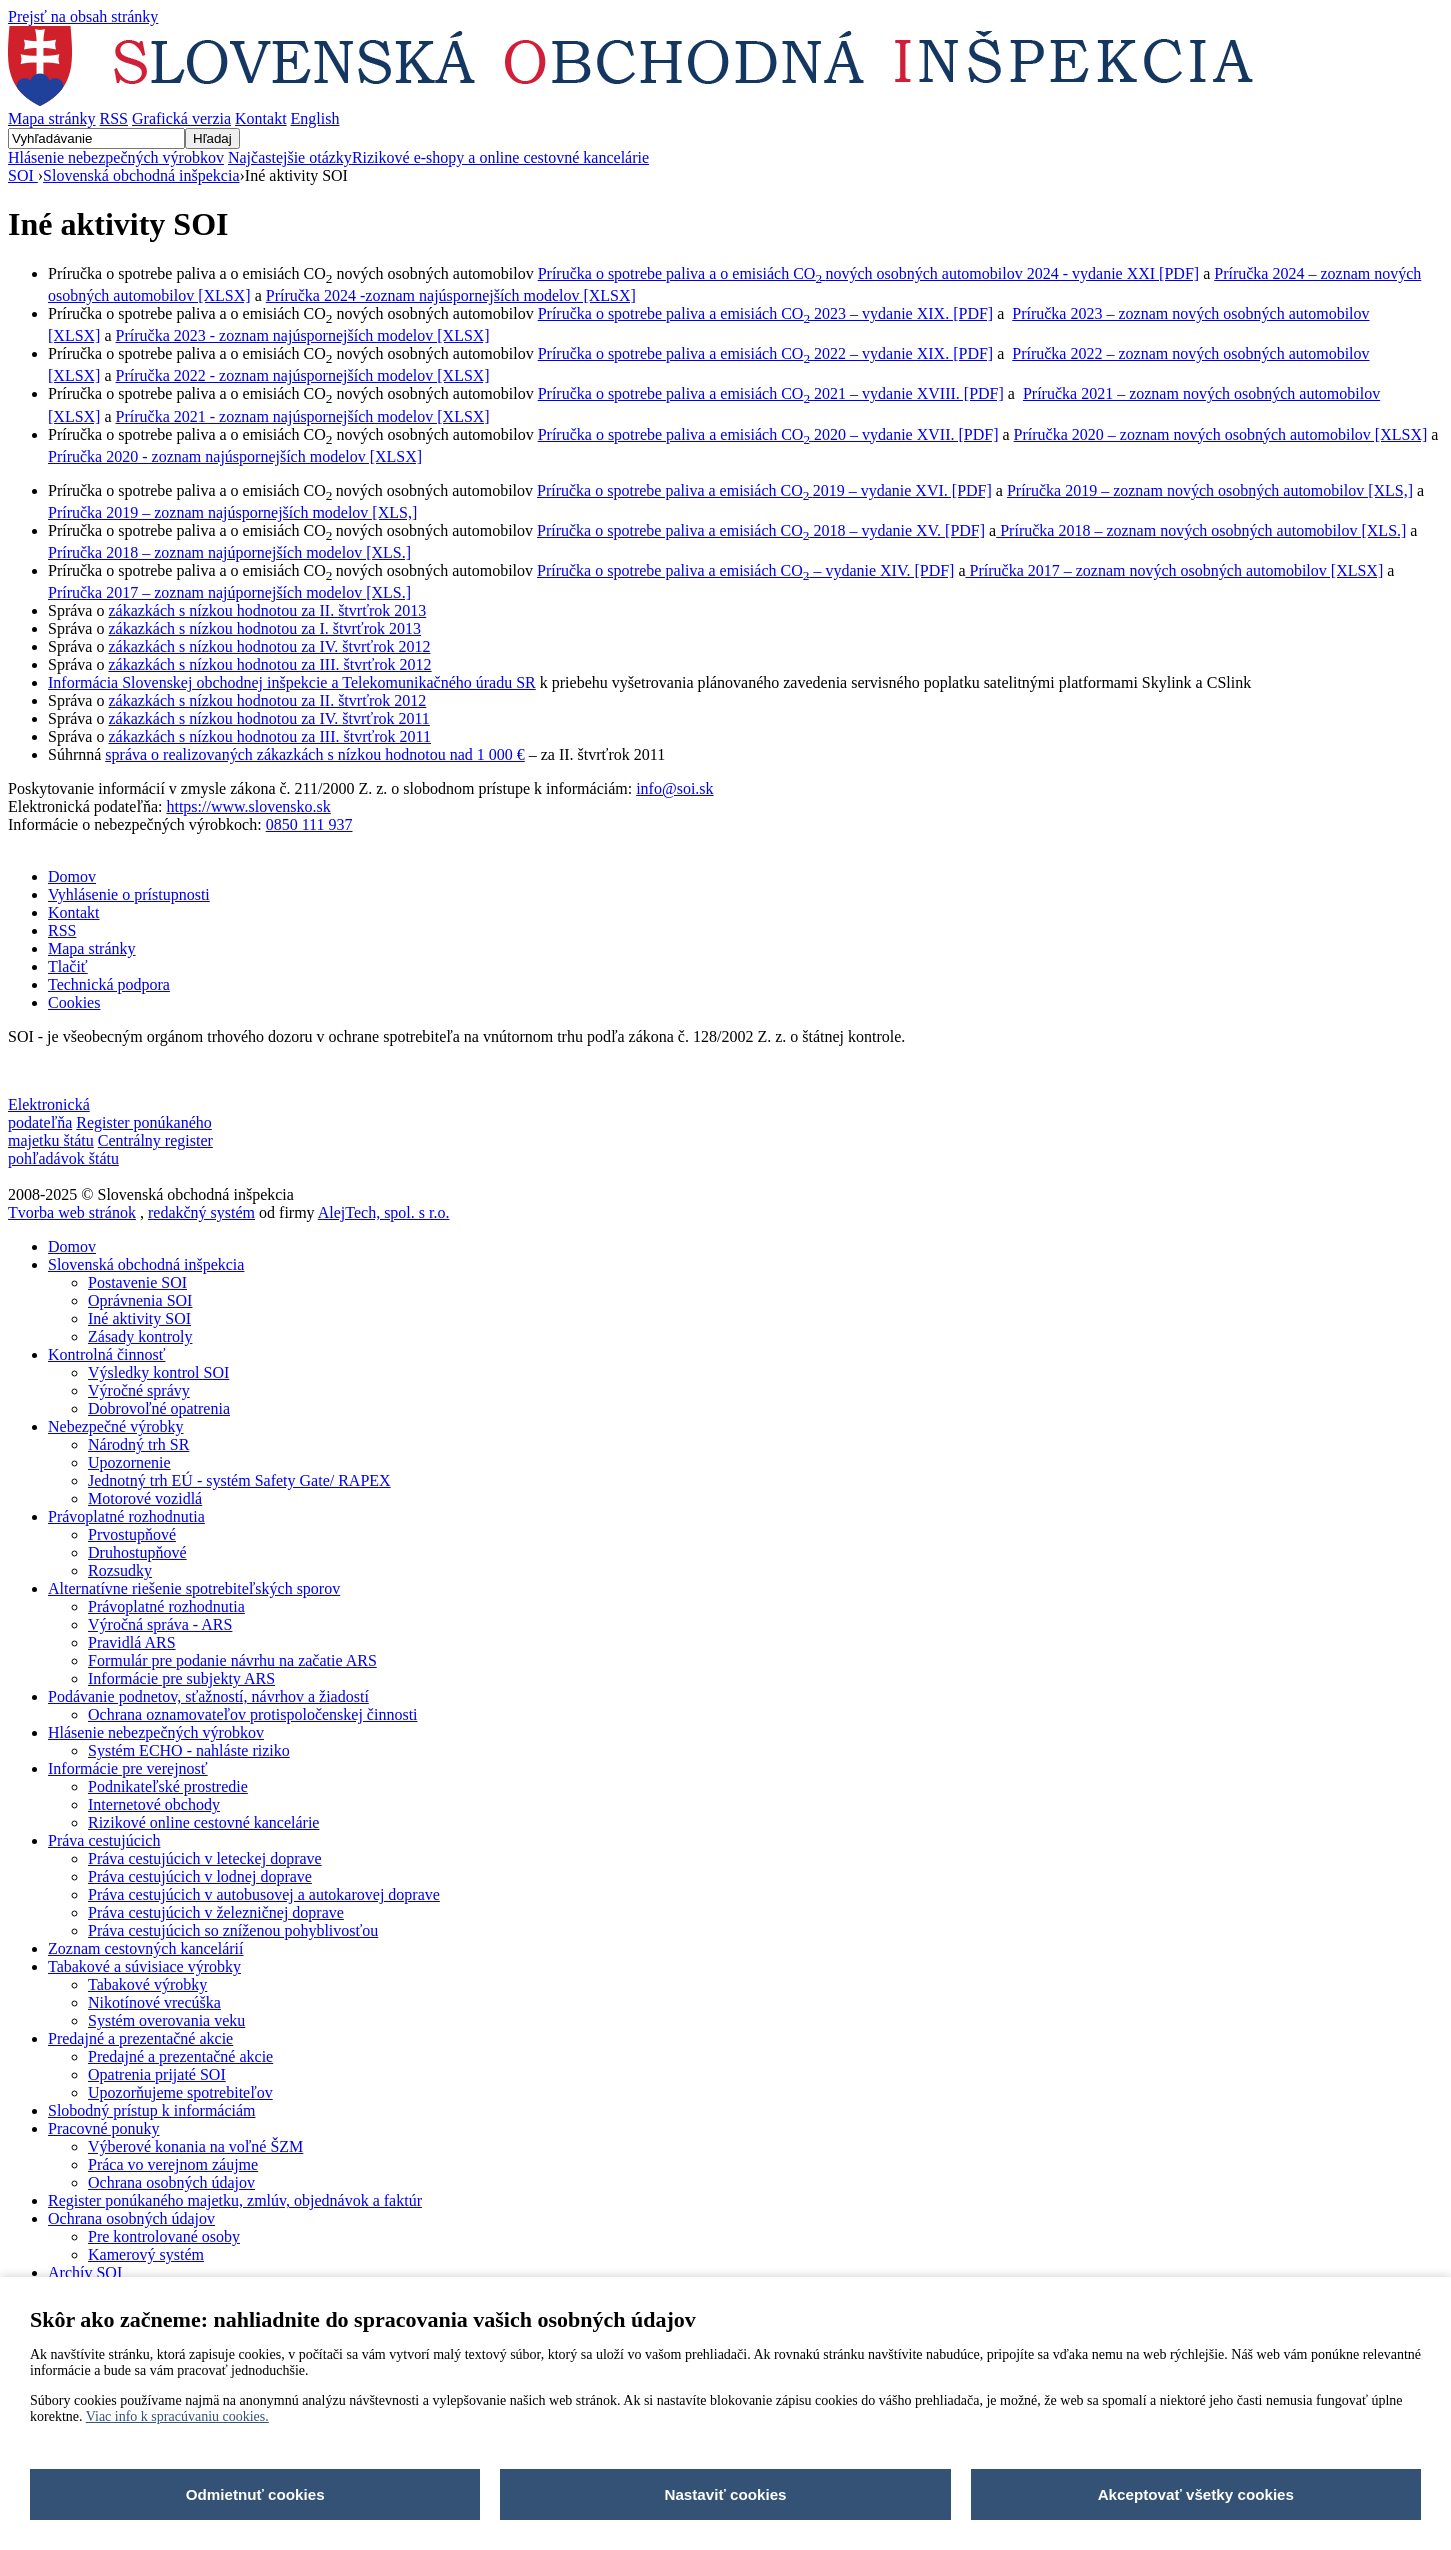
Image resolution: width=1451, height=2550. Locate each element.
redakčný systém (201, 1212)
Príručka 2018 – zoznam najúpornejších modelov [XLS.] (229, 552)
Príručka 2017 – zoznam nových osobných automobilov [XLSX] (1175, 570)
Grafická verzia (181, 118)
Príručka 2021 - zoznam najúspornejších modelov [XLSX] (303, 416)
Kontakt (261, 118)
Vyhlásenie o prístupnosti (129, 894)
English (315, 118)
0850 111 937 (309, 824)
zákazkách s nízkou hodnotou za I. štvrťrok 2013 (264, 628)
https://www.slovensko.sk (248, 806)
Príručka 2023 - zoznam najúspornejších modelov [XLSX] (303, 335)
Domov (72, 876)
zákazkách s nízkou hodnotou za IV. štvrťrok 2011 (268, 718)
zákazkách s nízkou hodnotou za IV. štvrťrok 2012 (269, 646)
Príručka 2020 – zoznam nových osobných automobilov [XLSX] (1221, 434)
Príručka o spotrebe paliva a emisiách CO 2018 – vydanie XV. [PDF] (761, 530)
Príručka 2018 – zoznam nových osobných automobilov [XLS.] (1201, 530)
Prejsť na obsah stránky (83, 16)
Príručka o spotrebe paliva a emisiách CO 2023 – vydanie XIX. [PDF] (765, 313)
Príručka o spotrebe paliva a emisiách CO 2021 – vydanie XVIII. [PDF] (771, 393)
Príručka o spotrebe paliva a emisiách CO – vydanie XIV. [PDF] (745, 570)
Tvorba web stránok (72, 1212)
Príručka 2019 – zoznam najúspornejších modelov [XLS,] (232, 512)
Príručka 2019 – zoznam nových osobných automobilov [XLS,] (1210, 490)
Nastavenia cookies (70, 1070)
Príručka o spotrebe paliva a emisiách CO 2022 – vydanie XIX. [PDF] (765, 353)
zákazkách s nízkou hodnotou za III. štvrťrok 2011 (269, 736)
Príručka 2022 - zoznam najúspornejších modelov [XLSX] (303, 375)
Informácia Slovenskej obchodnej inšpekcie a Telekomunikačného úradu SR (292, 682)
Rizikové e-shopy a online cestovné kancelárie (500, 157)
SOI (23, 175)
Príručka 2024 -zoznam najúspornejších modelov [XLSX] (451, 295)
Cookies (74, 1002)
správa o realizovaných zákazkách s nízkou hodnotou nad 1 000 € (314, 754)
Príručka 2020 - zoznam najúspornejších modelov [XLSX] (235, 456)
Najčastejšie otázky (290, 157)
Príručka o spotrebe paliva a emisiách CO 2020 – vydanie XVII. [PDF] (768, 434)
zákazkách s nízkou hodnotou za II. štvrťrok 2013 (267, 610)
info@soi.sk (674, 788)
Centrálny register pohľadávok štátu (110, 1149)
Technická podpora (109, 984)
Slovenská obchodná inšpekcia (141, 175)
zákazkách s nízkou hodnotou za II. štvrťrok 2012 (267, 700)
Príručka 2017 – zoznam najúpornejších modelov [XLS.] (229, 592)
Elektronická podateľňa (49, 1113)
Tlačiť (68, 966)
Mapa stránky (52, 118)
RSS (114, 118)
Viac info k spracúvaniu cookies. (177, 2416)
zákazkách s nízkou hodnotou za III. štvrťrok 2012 (269, 664)
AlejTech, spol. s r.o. (384, 1212)
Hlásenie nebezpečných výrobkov (116, 157)
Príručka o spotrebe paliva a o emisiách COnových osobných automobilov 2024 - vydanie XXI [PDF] (868, 273)
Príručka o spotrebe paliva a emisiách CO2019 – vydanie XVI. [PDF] (764, 490)
